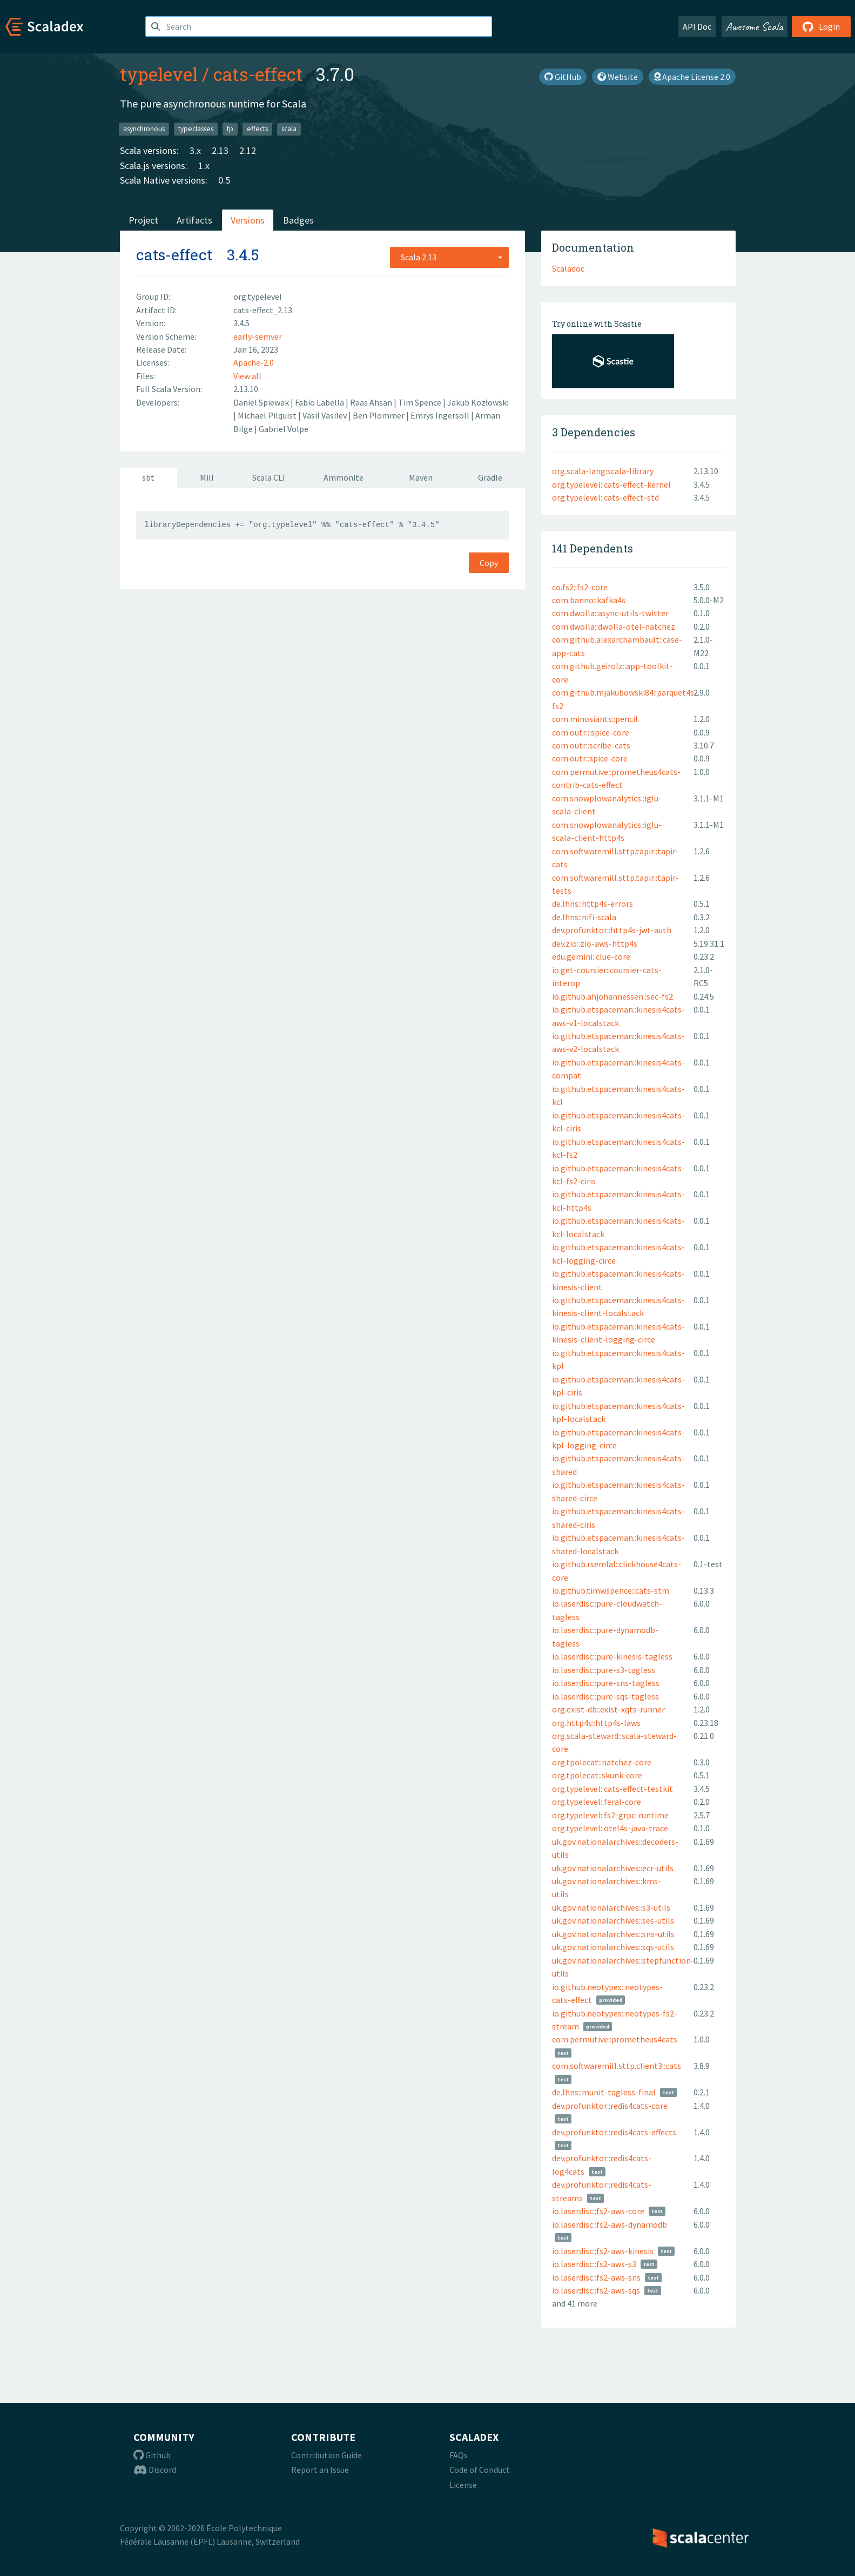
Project (143, 220)
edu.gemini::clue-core (591, 956)
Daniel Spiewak (262, 402)
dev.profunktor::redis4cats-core (610, 2105)
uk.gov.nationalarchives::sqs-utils (613, 1946)
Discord (154, 2469)
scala (289, 128)
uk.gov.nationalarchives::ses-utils (613, 1920)
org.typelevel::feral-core (596, 1801)
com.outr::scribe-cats (591, 745)
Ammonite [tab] (343, 477)
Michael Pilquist (268, 415)
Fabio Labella (320, 402)
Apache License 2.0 (692, 76)
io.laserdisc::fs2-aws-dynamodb (609, 2224)
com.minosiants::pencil (595, 718)
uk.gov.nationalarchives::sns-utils (613, 1933)
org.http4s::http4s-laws (596, 1722)
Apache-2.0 (253, 362)
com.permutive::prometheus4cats (614, 2039)
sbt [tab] (148, 477)
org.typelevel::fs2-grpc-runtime (610, 1815)
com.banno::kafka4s (588, 600)
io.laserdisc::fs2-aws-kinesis (603, 2250)
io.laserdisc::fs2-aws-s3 (594, 2263)
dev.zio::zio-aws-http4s (594, 943)
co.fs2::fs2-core (580, 587)
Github (152, 2455)
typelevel (159, 74)
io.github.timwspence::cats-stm (610, 1590)
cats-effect (258, 74)
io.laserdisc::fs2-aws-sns (596, 2277)
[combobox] (449, 257)
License (463, 2484)
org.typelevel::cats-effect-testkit (612, 1788)
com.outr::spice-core (590, 758)
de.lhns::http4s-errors (592, 903)
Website (617, 76)
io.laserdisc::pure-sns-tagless (605, 1682)
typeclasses (195, 128)
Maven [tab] (421, 477)
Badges (298, 220)
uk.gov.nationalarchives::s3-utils (611, 1907)
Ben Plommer (379, 415)
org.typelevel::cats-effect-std (605, 497)
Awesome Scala (754, 26)
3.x (195, 150)
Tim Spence (420, 402)
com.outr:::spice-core (590, 732)
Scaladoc (568, 268)
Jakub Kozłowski (478, 402)
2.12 (247, 150)
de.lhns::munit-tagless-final (604, 2092)
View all (247, 375)
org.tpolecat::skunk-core (597, 1775)
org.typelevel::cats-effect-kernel (611, 484)
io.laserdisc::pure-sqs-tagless (605, 1696)
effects (257, 128)
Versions (248, 220)
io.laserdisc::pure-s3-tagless (603, 1669)
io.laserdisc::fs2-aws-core (598, 2211)
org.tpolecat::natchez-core (601, 1762)
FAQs (458, 2455)
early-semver (257, 336)
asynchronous (144, 128)
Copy (489, 562)
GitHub (562, 76)
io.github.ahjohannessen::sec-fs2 (612, 996)
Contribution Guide (326, 2455)
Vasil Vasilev (325, 415)
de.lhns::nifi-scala (584, 917)
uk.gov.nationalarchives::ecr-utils (613, 1868)
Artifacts (194, 220)
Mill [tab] (207, 477)
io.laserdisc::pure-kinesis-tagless (612, 1656)
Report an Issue (320, 2469)
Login (821, 26)
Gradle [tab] (490, 477)
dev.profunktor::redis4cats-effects (614, 2132)
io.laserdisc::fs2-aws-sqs (596, 2290)
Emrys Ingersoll (440, 415)
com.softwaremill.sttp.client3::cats (616, 2065)
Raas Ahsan (372, 402)
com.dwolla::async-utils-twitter (610, 613)
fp (230, 128)
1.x (204, 165)
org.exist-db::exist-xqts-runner (608, 1709)
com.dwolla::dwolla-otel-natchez (613, 626)
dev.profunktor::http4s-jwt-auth (611, 930)
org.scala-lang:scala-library (603, 471)
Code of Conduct (479, 2469)
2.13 (220, 150)
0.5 (224, 180)
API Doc (697, 26)
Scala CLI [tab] (268, 477)
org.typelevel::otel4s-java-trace (610, 1828)
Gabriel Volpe (283, 428)
